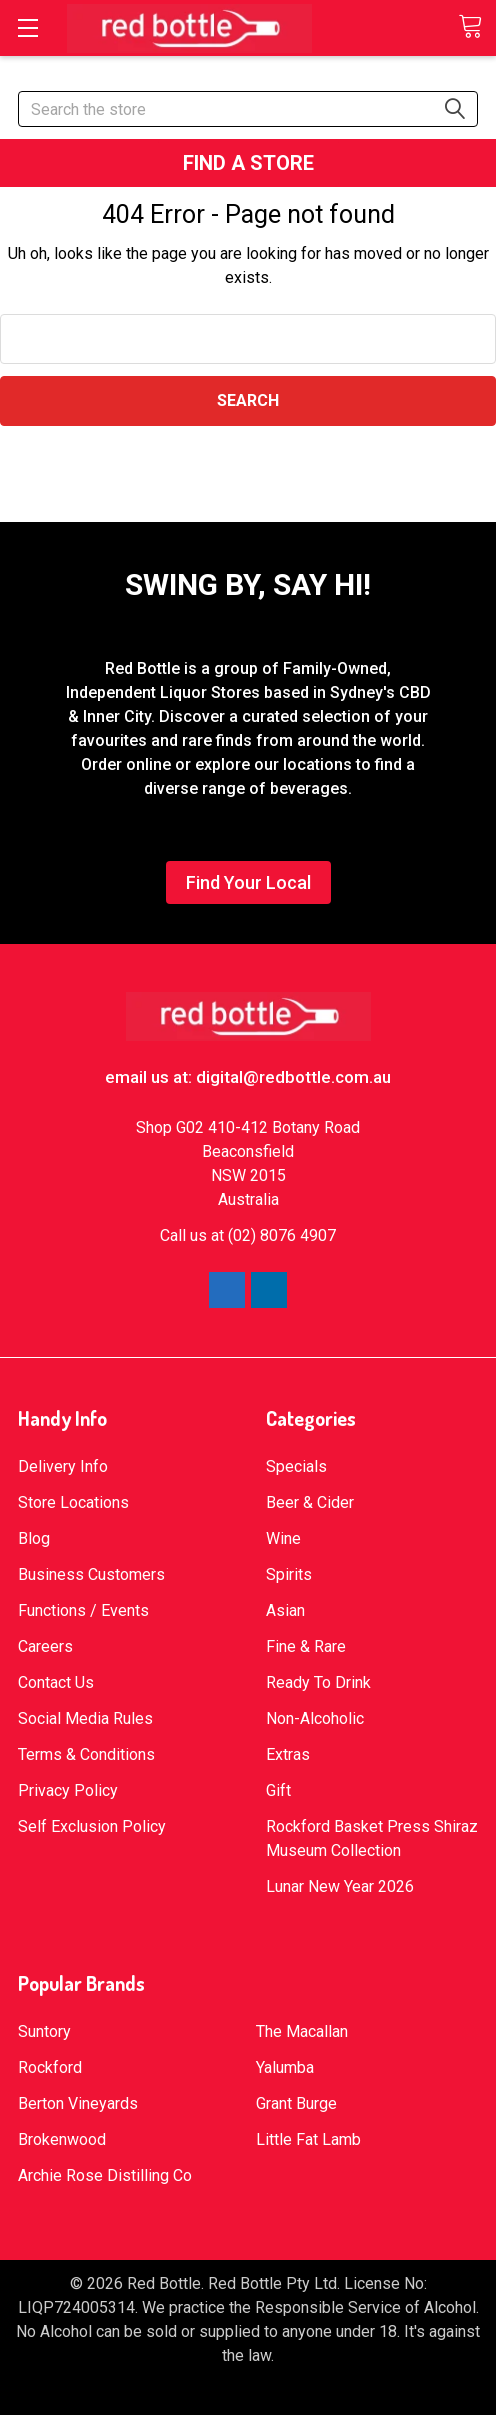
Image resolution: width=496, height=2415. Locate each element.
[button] (248, 163)
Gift (278, 1790)
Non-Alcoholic (315, 1718)
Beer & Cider (310, 1502)
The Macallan (302, 2031)
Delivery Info (63, 1466)
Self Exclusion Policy (92, 1826)
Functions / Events (83, 1610)
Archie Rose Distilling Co (105, 2175)
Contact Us (56, 1682)
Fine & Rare (306, 1646)
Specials (296, 1466)
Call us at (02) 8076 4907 (248, 1235)
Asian (285, 1610)
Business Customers (91, 1574)
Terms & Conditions (86, 1754)
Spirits (289, 1574)
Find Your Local (248, 882)
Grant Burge (296, 2103)
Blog (34, 1538)
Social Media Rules (85, 1718)
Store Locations (73, 1502)
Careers (45, 1646)
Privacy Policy (68, 1790)
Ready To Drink (318, 1682)
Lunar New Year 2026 (340, 1886)
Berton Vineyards (78, 2103)
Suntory (44, 2031)
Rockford (50, 2067)
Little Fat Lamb (308, 2139)
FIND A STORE (248, 163)
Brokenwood (62, 2139)
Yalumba (285, 2067)
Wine (283, 1538)
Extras (288, 1754)
